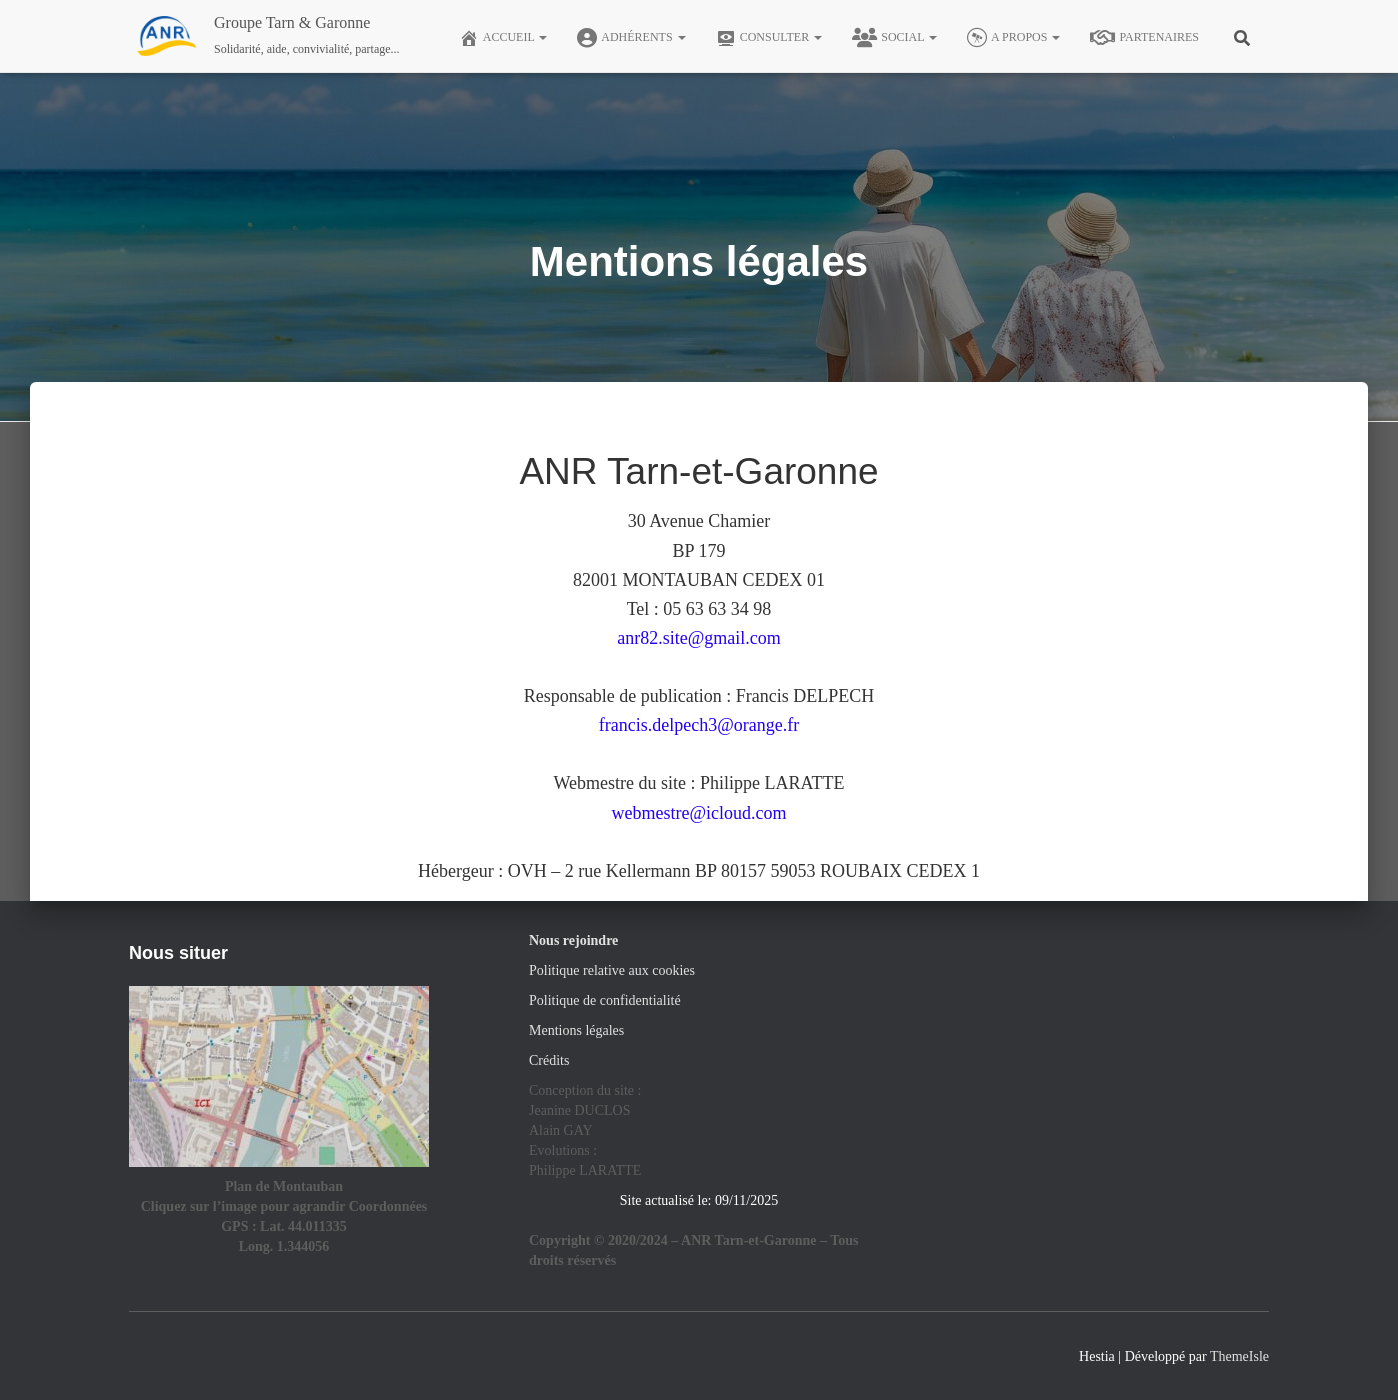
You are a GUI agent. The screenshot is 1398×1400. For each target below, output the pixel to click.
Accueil (503, 38)
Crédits (549, 1060)
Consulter (769, 38)
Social (894, 38)
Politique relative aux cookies (612, 970)
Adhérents (631, 38)
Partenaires (1144, 38)
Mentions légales (576, 1030)
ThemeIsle (1239, 1356)
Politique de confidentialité (605, 1000)
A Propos (1013, 38)
